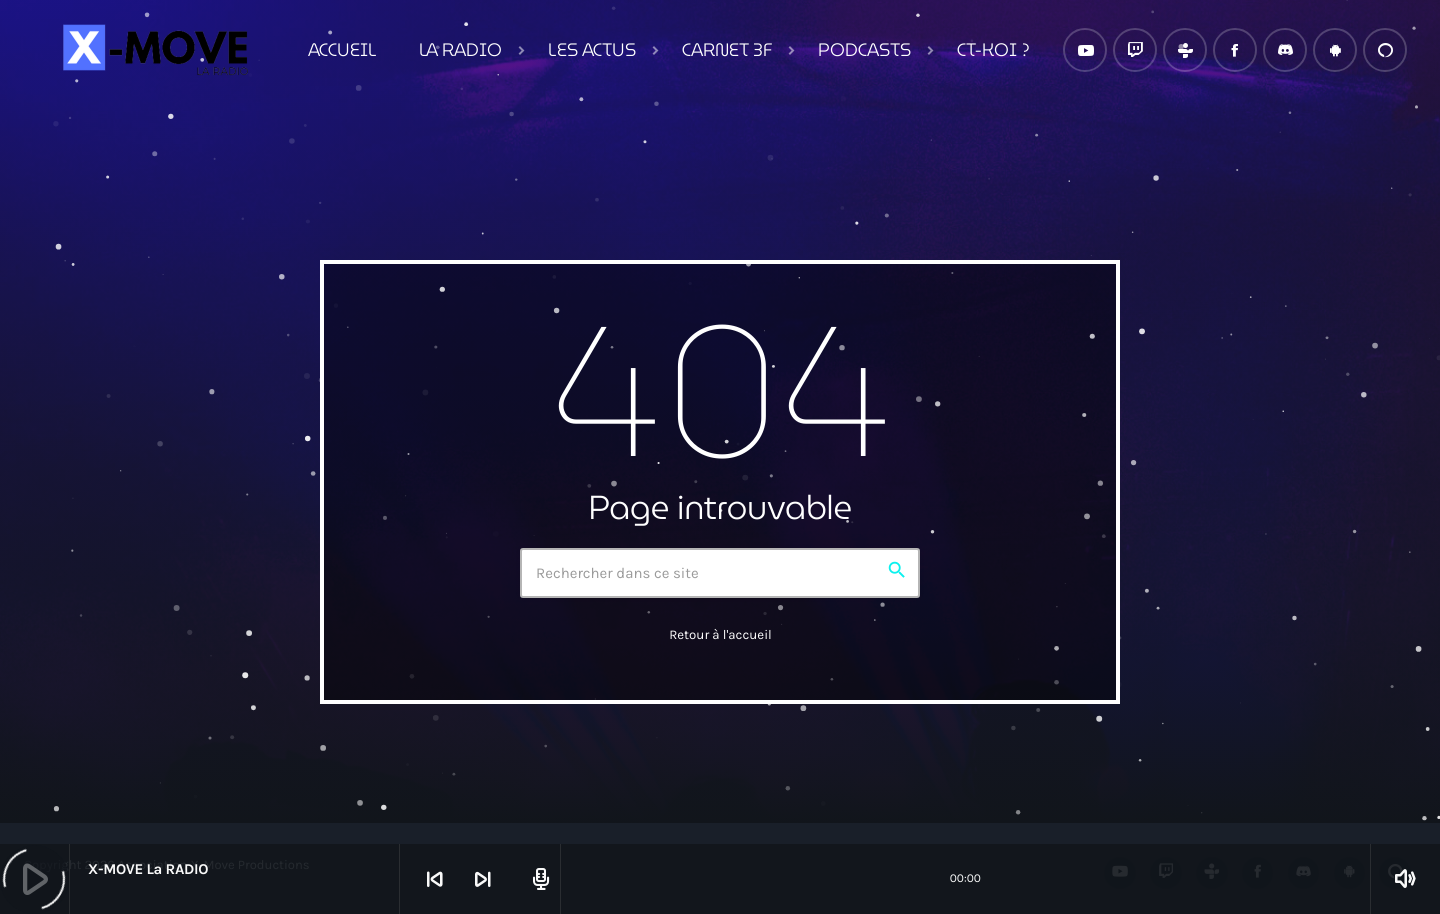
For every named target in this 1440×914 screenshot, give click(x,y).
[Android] (1335, 50)
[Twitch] (1135, 50)
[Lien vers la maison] (153, 50)
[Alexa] (1385, 50)
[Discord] (1285, 50)
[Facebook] (1235, 50)
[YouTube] (1085, 50)
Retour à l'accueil (720, 635)
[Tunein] (1185, 50)
